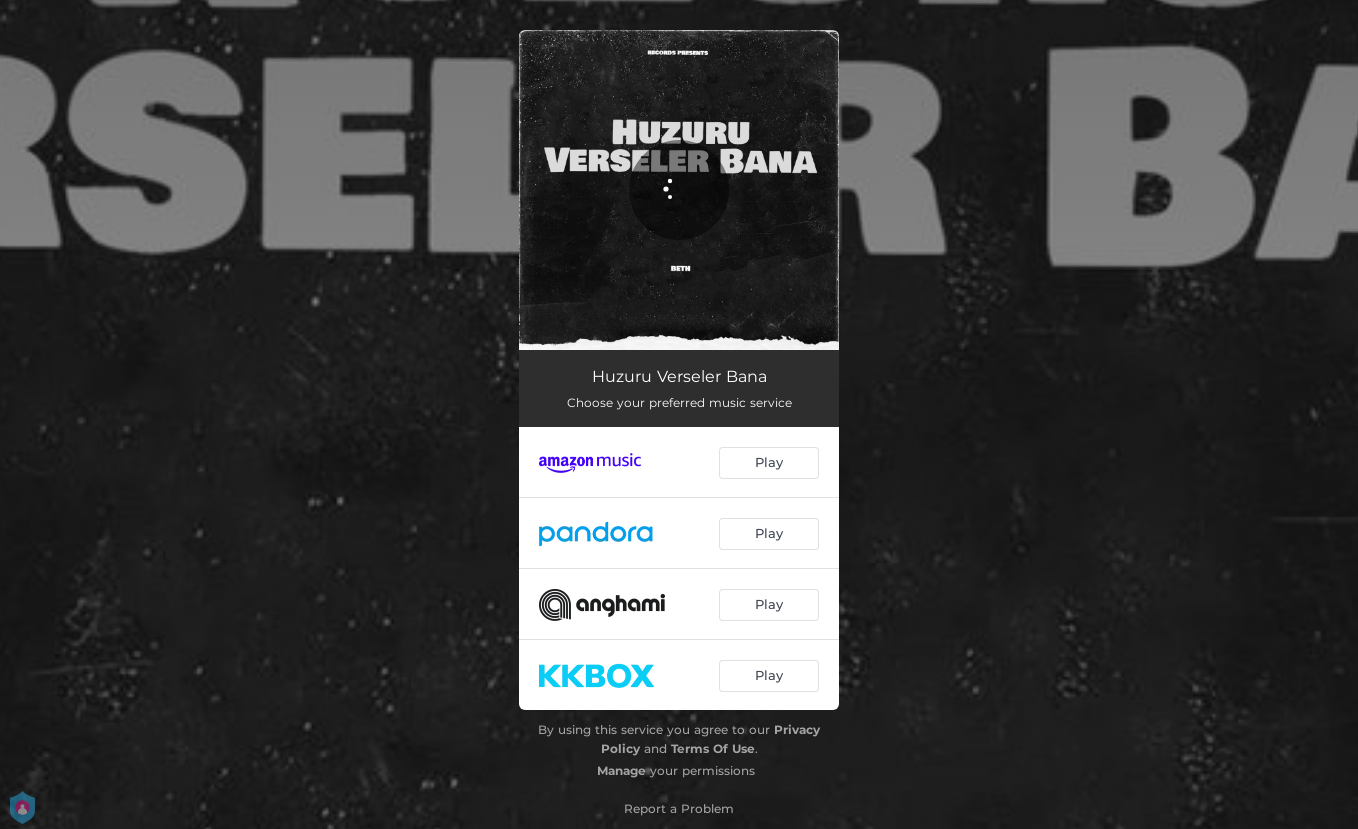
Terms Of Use (713, 748)
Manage (621, 770)
